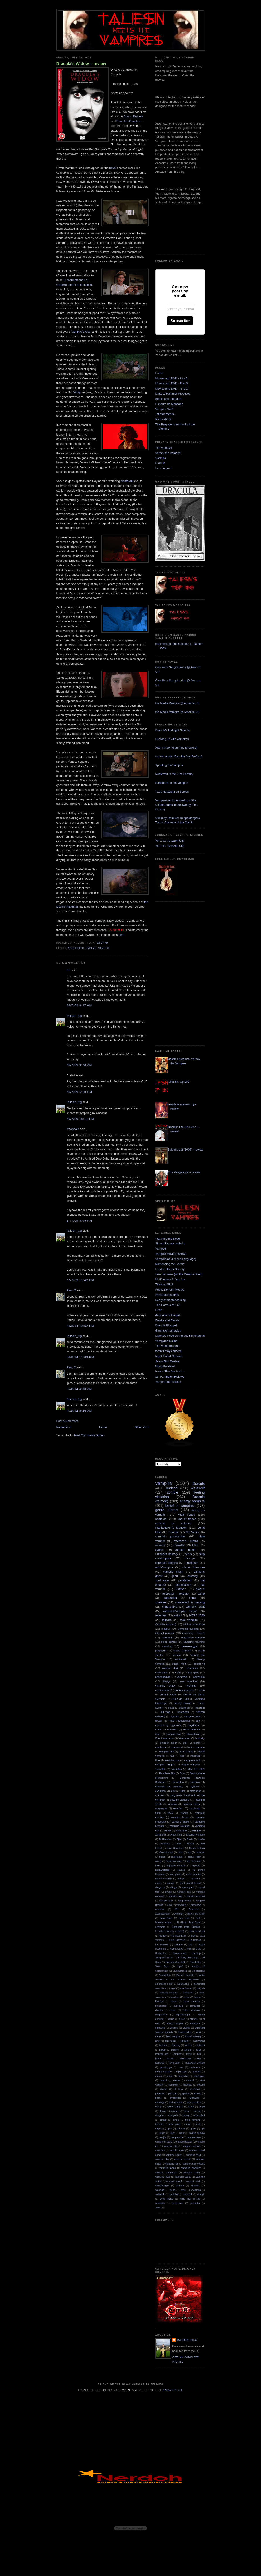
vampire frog (175, 1896)
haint (158, 1865)
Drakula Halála (163, 1922)
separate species (166, 1562)
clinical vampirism (194, 1624)
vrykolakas (161, 1672)
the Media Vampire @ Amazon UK (177, 703)
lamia (192, 1598)
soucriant (178, 1808)
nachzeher (183, 2076)
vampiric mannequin (166, 2172)
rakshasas (194, 2098)
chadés (159, 2010)
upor (172, 2133)
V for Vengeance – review (183, 1172)
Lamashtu (165, 1843)
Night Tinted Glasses (168, 1356)
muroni (159, 2076)
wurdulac (160, 1909)
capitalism (170, 1598)
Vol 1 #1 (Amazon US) (169, 840)
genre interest (166, 1510)
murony (159, 1795)
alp (198, 1720)
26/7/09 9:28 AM (79, 1065)
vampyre (182, 1676)
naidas (176, 2080)
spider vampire (175, 2106)
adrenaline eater (164, 1984)
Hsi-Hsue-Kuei (178, 1936)
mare (158, 1729)
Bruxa (158, 1720)
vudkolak (160, 2194)
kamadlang (199, 2041)
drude (171, 2019)
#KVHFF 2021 (196, 1768)
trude (198, 2124)
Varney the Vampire (168, 453)
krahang (176, 2045)
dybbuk (194, 1786)
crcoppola (73, 1129)
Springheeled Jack (175, 1962)
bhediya (159, 2001)
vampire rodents (191, 2146)
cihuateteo (178, 1782)
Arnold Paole (168, 1694)
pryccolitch (175, 2098)
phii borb (172, 2093)
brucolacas (161, 2006)
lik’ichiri (170, 2058)
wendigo (191, 1685)
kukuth (162, 2050)
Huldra (201, 1839)
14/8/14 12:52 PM (80, 1325)
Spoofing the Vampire (169, 765)
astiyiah (201, 1988)
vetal (169, 1905)
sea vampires (194, 2102)
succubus (192, 1562)
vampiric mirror (192, 2172)
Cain (178, 1672)
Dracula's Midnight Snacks (172, 730)
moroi (196, 1742)
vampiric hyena (167, 2168)
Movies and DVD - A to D (171, 378)
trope (188, 2124)
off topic (178, 2089)
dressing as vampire (168, 1786)
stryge (168, 1892)
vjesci (172, 2190)
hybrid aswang (193, 2036)
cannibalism (183, 1584)
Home (103, 1427)
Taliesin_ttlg (74, 1015)
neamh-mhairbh (163, 1878)
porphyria (160, 1650)
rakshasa (160, 1746)
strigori (162, 2111)
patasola (159, 2093)
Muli (189, 1949)
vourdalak (192, 1668)
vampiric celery (173, 2155)
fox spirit (193, 1672)
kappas (163, 2045)
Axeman (178, 1913)
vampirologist (162, 2185)
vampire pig (170, 2146)
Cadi (197, 1918)
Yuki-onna (184, 1738)
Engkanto (160, 1927)
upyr (158, 1733)
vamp (201, 1593)
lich (199, 2054)
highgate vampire (176, 1865)
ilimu (157, 2041)
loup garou (175, 1874)
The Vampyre (164, 447)
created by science (173, 1523)
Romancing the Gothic (169, 1264)
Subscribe (180, 321)
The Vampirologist (167, 1345)
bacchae (174, 1997)
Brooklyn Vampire (195, 1835)
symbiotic (194, 1808)
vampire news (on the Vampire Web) (179, 1274)
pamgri (170, 1883)
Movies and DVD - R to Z (171, 388)
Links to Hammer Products (172, 393)
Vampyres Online (166, 1341)
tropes (184, 1812)
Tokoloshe (195, 1962)
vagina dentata (197, 2133)
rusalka (172, 1804)
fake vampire (189, 1620)
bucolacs (178, 2006)
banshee (200, 1852)
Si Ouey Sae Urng (187, 1957)
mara (180, 2067)
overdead (195, 2089)
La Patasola (162, 1944)
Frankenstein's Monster (171, 1527)
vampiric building (188, 1628)
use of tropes (187, 1519)
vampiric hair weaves (194, 2164)
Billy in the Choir (196, 1913)
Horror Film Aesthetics (169, 1371)
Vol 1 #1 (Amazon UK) (169, 845)
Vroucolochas (166, 1852)
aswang (192, 1576)
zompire (173, 1532)
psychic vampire (179, 1799)
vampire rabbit (180, 1821)
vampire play (166, 1900)
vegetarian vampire (193, 1637)
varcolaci (160, 2190)
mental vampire (163, 2071)
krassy (188, 2045)
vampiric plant (195, 1606)
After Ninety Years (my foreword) (176, 747)
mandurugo (166, 2067)
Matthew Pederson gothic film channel (180, 1335)
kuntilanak (181, 1659)
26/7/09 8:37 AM (79, 1005)
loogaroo (159, 2063)
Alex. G (71, 1290)
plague (200, 1589)
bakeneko (199, 1676)
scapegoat (161, 1808)
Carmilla (160, 458)
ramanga (160, 2102)
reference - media (186, 1541)
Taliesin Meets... (165, 414)
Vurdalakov (165, 1975)
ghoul (174, 1576)
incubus (165, 1628)
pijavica (185, 2093)
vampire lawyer (184, 2141)
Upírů (180, 1966)
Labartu (179, 1944)
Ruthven (180, 1589)
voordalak (181, 1830)
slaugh (158, 2106)
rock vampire (175, 2102)
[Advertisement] (180, 973)
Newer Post (63, 1427)
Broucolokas (166, 1918)
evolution (160, 1790)
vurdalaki (174, 2194)
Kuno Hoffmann (176, 1940)
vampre (180, 2185)
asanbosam (186, 1988)
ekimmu (194, 2019)
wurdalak (160, 2203)
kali (185, 1742)
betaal (162, 1857)
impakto (196, 1865)
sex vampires (188, 1681)
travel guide (175, 2124)
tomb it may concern (168, 1351)
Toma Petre (162, 1966)
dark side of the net (167, 1315)
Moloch (190, 1843)
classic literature (194, 1567)
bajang (197, 1997)
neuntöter (173, 2085)
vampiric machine (194, 1641)
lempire (177, 2054)
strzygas (159, 2115)
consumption (162, 1690)
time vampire (192, 2120)
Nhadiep (196, 1953)
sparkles (160, 1602)
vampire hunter (185, 1549)
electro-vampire (175, 2023)
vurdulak (187, 2194)
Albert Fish (176, 1835)
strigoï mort (179, 1663)
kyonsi (159, 1549)
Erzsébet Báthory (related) (169, 1931)
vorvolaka (181, 1905)
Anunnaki (193, 1909)
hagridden (194, 1725)
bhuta (173, 2001)
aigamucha (183, 1984)
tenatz (163, 2120)
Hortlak (162, 1936)
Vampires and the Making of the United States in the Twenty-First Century (176, 805)
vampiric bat (184, 1900)
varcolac (195, 2185)
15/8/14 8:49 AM (79, 1411)
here (121, 934)
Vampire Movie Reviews (170, 1254)
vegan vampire (190, 1764)
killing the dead (165, 1366)
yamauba (195, 2203)
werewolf (198, 1488)
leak (198, 2050)
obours (163, 2089)
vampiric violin (193, 2181)
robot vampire (191, 1729)
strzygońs (173, 2115)
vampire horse (180, 1817)
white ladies (166, 2199)
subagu (186, 2115)
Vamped (160, 1248)
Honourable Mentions (169, 404)
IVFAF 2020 (197, 1615)
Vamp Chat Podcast (168, 1381)
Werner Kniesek (184, 1975)
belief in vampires (180, 1506)
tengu (176, 2120)
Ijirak (192, 1936)
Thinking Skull (164, 1284)
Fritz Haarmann (164, 1738)
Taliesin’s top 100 (178, 1081)
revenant (161, 1615)
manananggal (190, 1646)
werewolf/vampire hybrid (180, 1611)
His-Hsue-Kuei (197, 1931)
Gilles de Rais (180, 1698)
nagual (163, 2080)
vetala (167, 1830)
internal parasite (165, 1632)
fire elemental (194, 1861)
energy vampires (184, 1690)
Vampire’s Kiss (80, 331)
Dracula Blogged (166, 1325)
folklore (167, 1620)
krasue (177, 1654)
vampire (104, 948)
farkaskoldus (184, 2032)
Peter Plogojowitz (179, 1720)
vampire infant (173, 1571)
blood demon (169, 1641)
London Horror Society (170, 1269)
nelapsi (181, 1878)
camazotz (195, 2006)
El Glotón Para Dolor (189, 1922)
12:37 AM (102, 943)
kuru (173, 1790)
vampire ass (184, 1892)
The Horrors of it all (167, 1305)
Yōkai (171, 1707)
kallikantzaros (162, 1870)
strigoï (178, 1615)
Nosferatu (127, 481)
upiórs (193, 2128)
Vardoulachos (180, 1971)
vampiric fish (166, 1751)
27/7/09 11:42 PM (80, 1280)
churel (173, 2010)
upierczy (181, 2128)
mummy (160, 1545)
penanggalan (163, 1676)
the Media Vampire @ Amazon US (177, 712)
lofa (199, 2058)
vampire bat (173, 1733)
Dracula (160, 463)
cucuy (158, 1861)
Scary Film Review (167, 1361)
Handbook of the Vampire (171, 782)
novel (112, 168)
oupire (158, 1883)
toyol (171, 1812)
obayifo (201, 2085)
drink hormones (174, 1861)
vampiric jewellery (191, 2168)
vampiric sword (174, 2181)
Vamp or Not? (164, 409)
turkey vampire (196, 1746)
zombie (172, 1492)
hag (182, 1755)
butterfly (200, 1738)
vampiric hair (171, 2164)
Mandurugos (176, 1949)
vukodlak (160, 1768)
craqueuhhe (161, 2014)
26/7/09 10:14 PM (80, 1119)
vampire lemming (196, 1896)
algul (172, 1988)
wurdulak (176, 1768)
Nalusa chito (179, 1953)
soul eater (162, 1580)
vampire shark (192, 1760)
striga (191, 2106)
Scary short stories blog (170, 1300)
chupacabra (169, 1606)
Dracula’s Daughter (128, 121)
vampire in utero (163, 2141)
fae (172, 1755)
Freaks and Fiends (167, 1320)
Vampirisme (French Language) (175, 1259)
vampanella (177, 2137)
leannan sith (161, 2054)
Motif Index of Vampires (170, 1279)
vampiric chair (193, 2155)
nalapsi (190, 2080)
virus (188, 1554)
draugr (166, 1681)
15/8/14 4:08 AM (79, 1389)
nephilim (200, 1707)
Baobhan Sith (167, 1773)
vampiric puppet (165, 1764)
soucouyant (188, 1887)
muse (170, 2076)
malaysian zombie (195, 2063)
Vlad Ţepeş (186, 1514)
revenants (167, 1637)
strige (202, 2106)
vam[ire (162, 2137)
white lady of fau (190, 2199)
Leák (178, 1843)
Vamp (77, 392)
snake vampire (182, 1650)
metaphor (195, 1790)
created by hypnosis (168, 1725)
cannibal (167, 1646)
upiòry (162, 2133)
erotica (186, 2027)
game (158, 2036)
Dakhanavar (165, 1839)
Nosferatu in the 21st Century (174, 774)
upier (169, 2128)
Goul (182, 1773)
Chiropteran (193, 1733)
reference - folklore (175, 1593)
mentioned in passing (190, 1602)
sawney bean (191, 1804)
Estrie (190, 1839)
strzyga (197, 2111)
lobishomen (186, 2058)
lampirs (188, 2050)
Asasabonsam (162, 1913)
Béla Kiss (184, 1918)
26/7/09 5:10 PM (79, 1092)
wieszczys (196, 1905)
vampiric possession (170, 1536)
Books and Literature (168, 398)
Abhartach (160, 1835)
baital (187, 1997)
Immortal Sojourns (167, 1294)
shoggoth (160, 1887)
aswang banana (168, 1992)
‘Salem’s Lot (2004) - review (185, 1149)
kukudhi (201, 2045)
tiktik (158, 1812)
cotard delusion (191, 2010)
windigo (196, 1830)
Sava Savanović (175, 1848)
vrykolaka (196, 2190)
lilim (182, 1790)
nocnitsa (187, 2085)
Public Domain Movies (169, 1289)
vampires (160, 2150)
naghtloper (199, 2076)
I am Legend (163, 468)
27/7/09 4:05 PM (79, 1220)
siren (202, 1690)
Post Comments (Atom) (89, 1435)
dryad (182, 2019)
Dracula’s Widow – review (81, 63)
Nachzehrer (161, 1953)
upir (203, 2128)
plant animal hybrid (190, 1883)
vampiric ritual (162, 2177)
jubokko (184, 2041)
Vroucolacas (198, 1971)
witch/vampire (164, 1567)
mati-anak (195, 2067)
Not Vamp (192, 1532)
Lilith (195, 1545)
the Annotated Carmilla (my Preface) (179, 756)
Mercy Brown (182, 1703)
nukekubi (195, 1878)
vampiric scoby (183, 2177)
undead (91, 948)
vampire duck (192, 1716)
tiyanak (174, 1716)
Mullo (198, 1949)
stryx (186, 2111)
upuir (182, 2133)
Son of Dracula (133, 116)
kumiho (175, 2050)
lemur (189, 2054)
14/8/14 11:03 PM (80, 1357)
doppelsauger (183, 2014)
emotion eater (168, 1742)
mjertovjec (181, 2071)
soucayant (177, 1746)
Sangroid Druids (163, 1957)
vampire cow (172, 1760)
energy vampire (192, 1501)
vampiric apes (177, 2150)
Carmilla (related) (165, 1624)
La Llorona (195, 1940)
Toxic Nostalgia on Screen (172, 791)
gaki (198, 2032)
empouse (160, 2027)
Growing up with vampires (172, 739)
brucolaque (176, 1857)
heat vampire (173, 2036)
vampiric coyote (182, 2159)
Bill (68, 970)
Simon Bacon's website (170, 1243)
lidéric (158, 2058)
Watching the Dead (167, 1238)
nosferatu (76, 948)
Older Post (141, 1427)
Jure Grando (186, 1751)
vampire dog (170, 1668)
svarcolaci (199, 2115)
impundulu (170, 2041)
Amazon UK (173, 2390)
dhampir (190, 1558)
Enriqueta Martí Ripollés (186, 1927)
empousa (195, 2023)
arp (189, 1852)
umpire (159, 2128)
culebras (195, 1782)
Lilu (190, 1944)
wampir (201, 2194)
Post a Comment (67, 1421)
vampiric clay (162, 2159)
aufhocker (188, 1992)
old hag (165, 1711)
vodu (183, 2190)
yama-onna (177, 2203)
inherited (195, 1755)
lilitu (157, 1760)
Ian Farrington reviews (169, 1376)
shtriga (173, 1887)
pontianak (183, 1711)
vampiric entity (165, 1685)
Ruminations (163, 419)
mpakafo (196, 2071)
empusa (174, 2027)
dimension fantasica (168, 1330)
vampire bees (194, 2137)
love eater (175, 2063)
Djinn (179, 1839)
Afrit (176, 1909)
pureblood (185, 1580)
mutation (172, 1729)
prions (158, 2098)
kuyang (181, 1870)
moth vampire (193, 1874)
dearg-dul (184, 1707)
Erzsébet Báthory (166, 1554)
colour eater (194, 1857)
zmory (158, 2207)
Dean (158, 1310)
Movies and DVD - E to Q (171, 383)
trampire (159, 2124)
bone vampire (192, 2001)
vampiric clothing (179, 1825)
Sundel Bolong (197, 1848)
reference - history (193, 1632)
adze (180, 1852)
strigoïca (175, 2111)
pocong (197, 2093)
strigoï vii (199, 1663)
